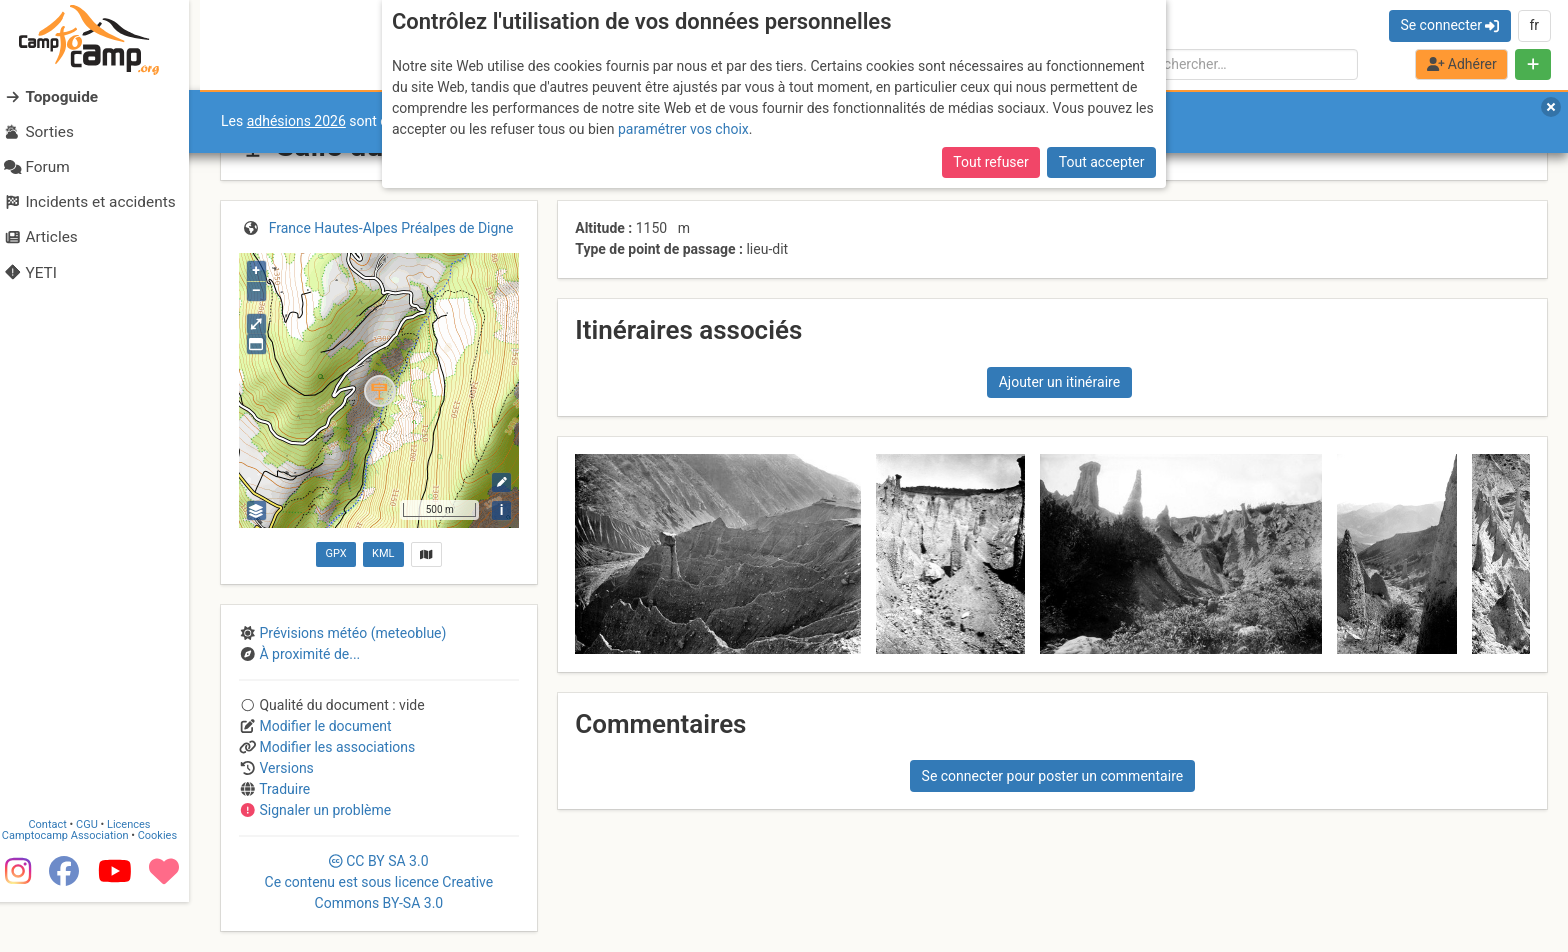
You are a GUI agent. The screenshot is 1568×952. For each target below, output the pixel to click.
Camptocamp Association (75, 885)
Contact (58, 874)
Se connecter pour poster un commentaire (1053, 776)
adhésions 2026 (296, 121)
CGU (98, 874)
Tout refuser (990, 162)
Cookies (167, 885)
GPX (335, 553)
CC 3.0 (379, 882)
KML (383, 553)
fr (1534, 25)
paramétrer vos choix (683, 129)
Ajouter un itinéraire (1059, 382)
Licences (139, 874)
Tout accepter (1102, 162)
